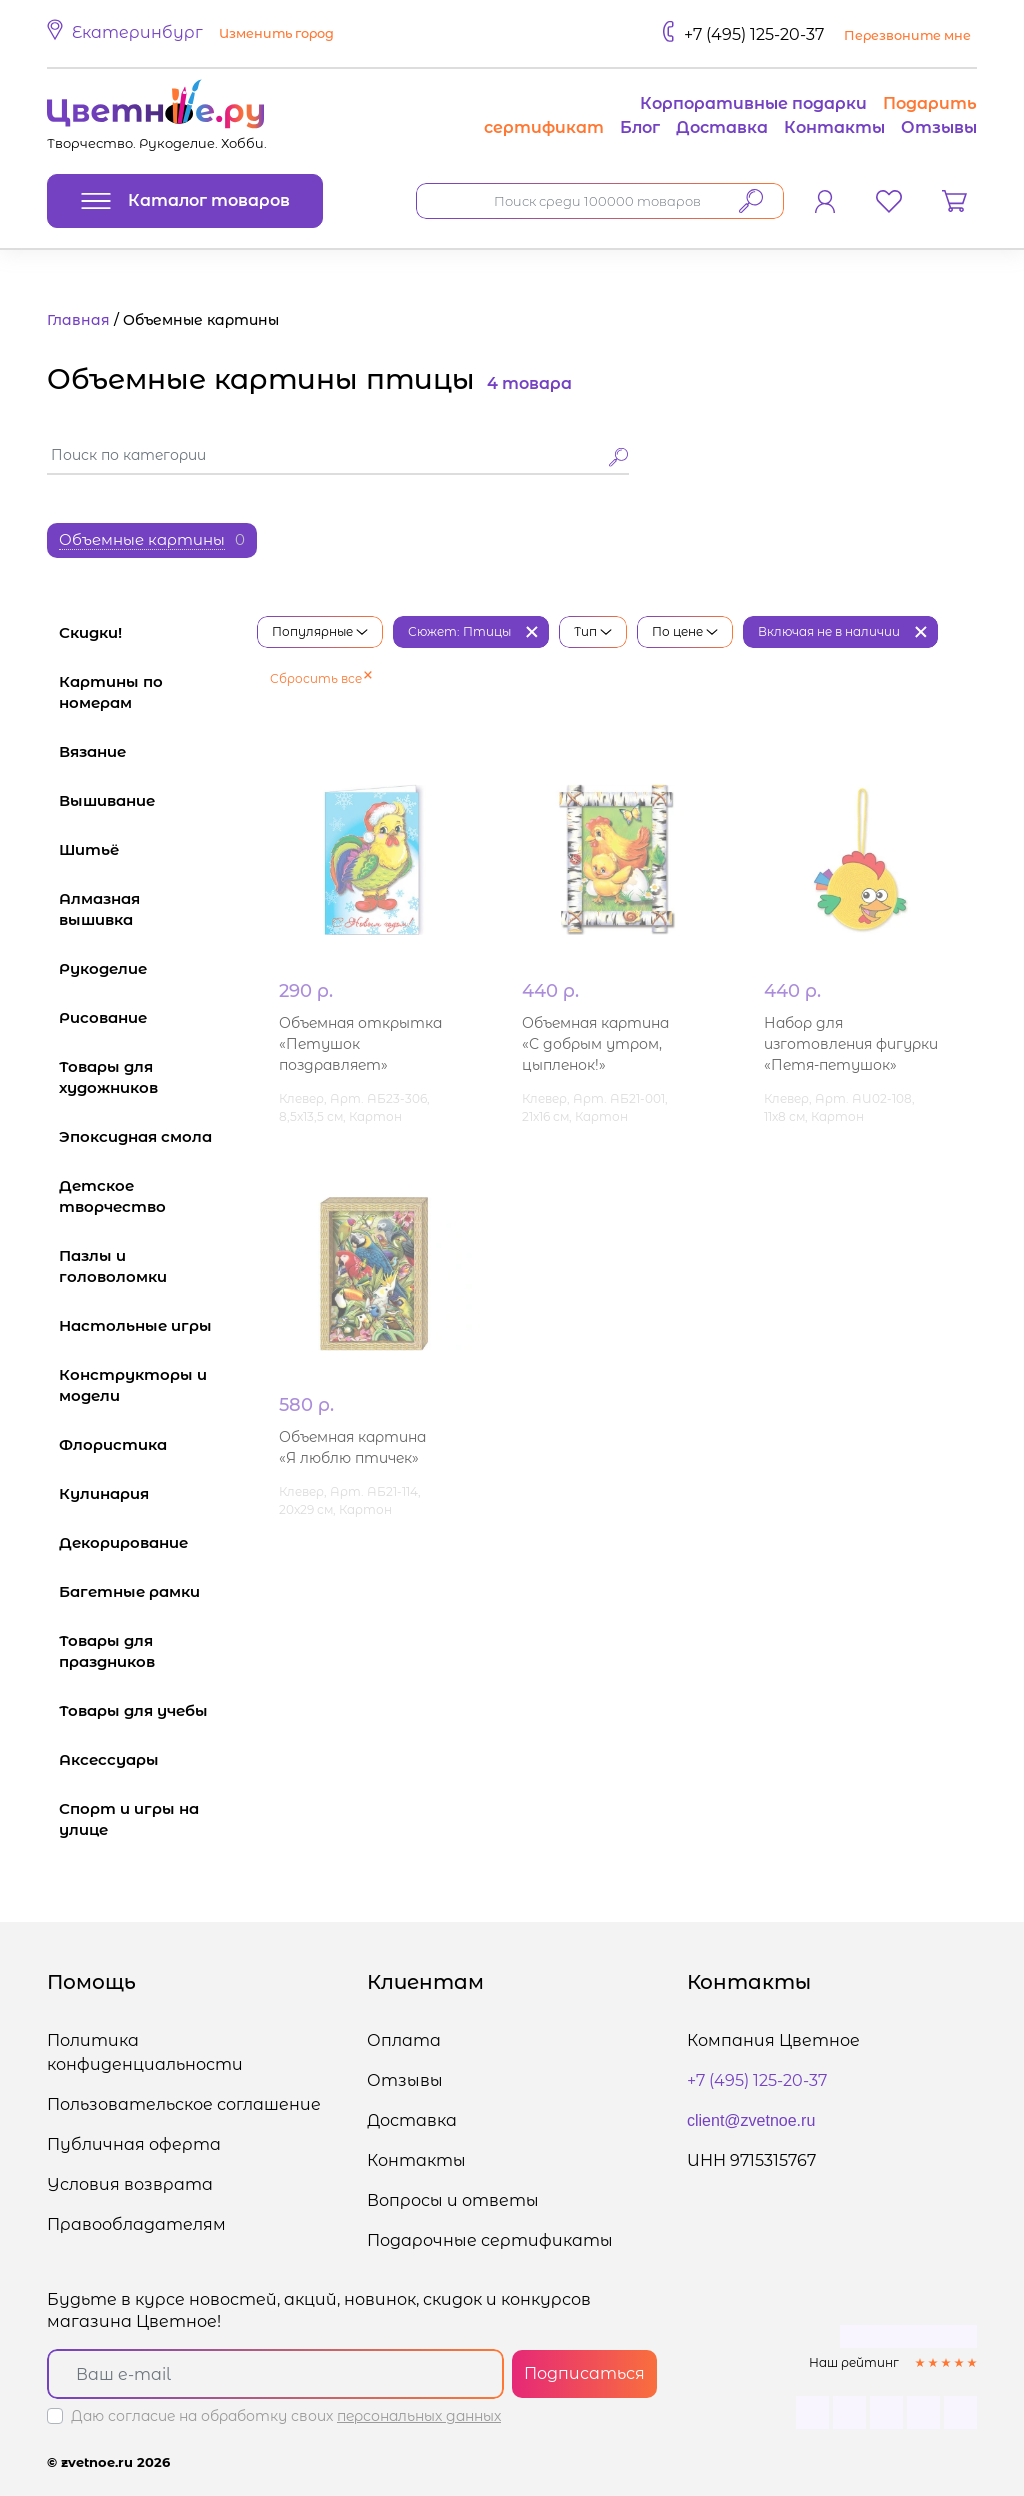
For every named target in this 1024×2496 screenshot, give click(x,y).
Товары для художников (148, 1077)
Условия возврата (130, 2184)
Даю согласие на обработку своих (286, 2416)
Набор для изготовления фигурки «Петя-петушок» (851, 1044)
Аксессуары (148, 1759)
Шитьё (148, 849)
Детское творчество (148, 1196)
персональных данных (419, 2416)
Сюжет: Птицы (459, 631)
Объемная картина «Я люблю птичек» (352, 1447)
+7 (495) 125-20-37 (754, 34)
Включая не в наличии (829, 631)
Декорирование (148, 1542)
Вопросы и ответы (453, 2200)
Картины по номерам (148, 692)
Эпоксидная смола (148, 1136)
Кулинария (148, 1493)
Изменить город (276, 33)
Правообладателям (136, 2224)
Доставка (722, 127)
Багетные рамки (148, 1591)
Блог (640, 127)
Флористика (148, 1444)
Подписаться (584, 2373)
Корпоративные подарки (753, 103)
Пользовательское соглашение (184, 2104)
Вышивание (148, 800)
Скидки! (90, 632)
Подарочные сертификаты (490, 2240)
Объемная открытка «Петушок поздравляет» (360, 1044)
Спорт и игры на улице (148, 1819)
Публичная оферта (134, 2144)
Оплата (404, 2040)
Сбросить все (321, 678)
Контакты (834, 127)
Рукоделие (148, 968)
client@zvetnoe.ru (751, 2120)
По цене (685, 631)
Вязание (148, 751)
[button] (193, 34)
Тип (593, 631)
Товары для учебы (148, 1710)
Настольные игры (148, 1325)
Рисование (148, 1017)
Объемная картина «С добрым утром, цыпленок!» (595, 1044)
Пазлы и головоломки (148, 1266)
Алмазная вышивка (148, 909)
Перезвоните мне (907, 35)
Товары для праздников (148, 1651)
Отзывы (939, 127)
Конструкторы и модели (148, 1385)
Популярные (320, 631)
